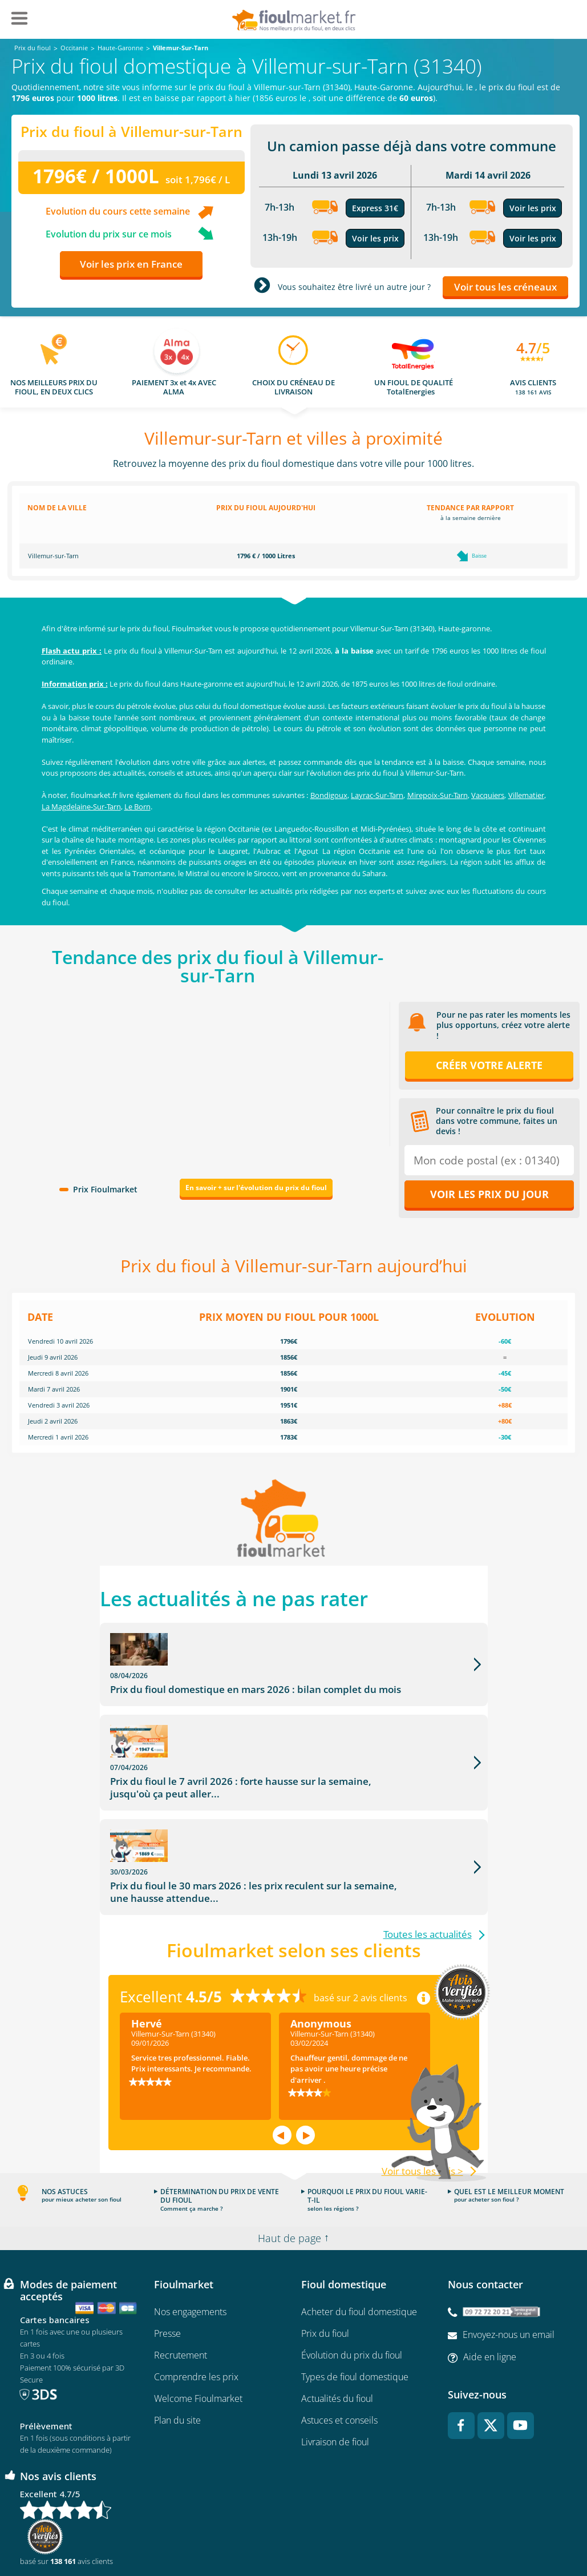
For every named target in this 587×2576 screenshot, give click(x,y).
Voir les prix (375, 238)
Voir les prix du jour (489, 1194)
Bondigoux (328, 795)
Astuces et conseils (339, 2348)
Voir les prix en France (131, 264)
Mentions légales (293, 2534)
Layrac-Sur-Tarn (377, 795)
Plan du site (177, 2348)
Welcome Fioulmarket (198, 2326)
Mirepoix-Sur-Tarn (437, 795)
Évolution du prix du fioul (351, 2283)
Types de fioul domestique (354, 2305)
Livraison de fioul (335, 2370)
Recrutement (180, 2283)
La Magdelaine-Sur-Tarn (81, 806)
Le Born (137, 806)
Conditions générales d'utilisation (204, 2534)
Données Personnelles (367, 2534)
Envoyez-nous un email (508, 2262)
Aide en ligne (489, 2285)
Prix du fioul (325, 2261)
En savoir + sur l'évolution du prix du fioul (256, 1187)
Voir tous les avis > (422, 2099)
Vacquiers (487, 795)
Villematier (526, 795)
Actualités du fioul (337, 2326)
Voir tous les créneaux (505, 286)
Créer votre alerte (489, 1065)
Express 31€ (375, 208)
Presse (167, 2261)
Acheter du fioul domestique (359, 2240)
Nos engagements (190, 2240)
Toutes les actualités (427, 1863)
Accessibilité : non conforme (497, 2534)
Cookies (428, 2534)
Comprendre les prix (196, 2305)
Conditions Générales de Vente (95, 2534)
